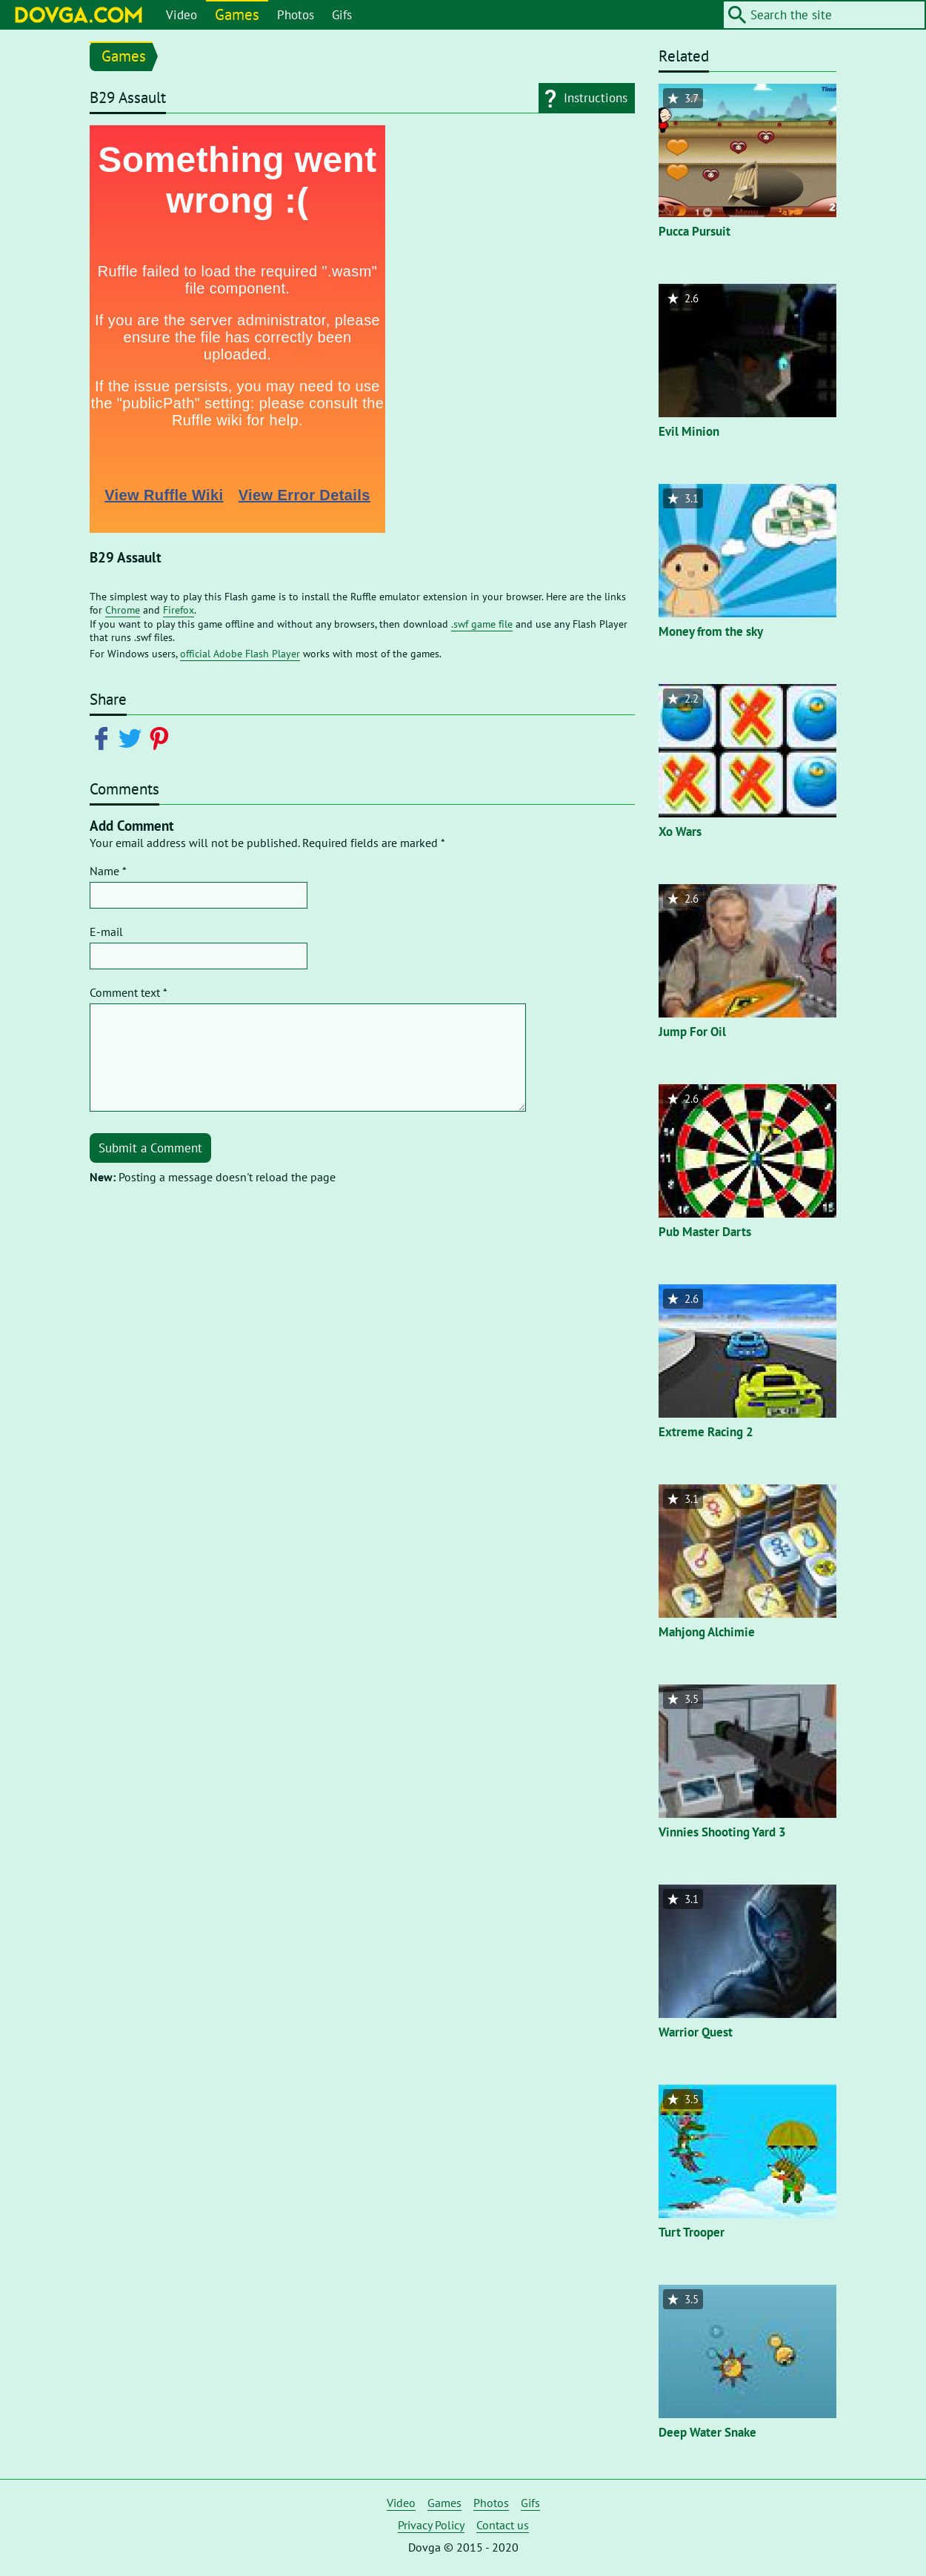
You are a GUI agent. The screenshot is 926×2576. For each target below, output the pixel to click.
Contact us (502, 2524)
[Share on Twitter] (133, 737)
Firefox (178, 610)
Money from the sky (711, 631)
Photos (295, 15)
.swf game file (482, 624)
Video (181, 15)
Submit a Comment (150, 1148)
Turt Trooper (692, 2232)
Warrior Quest (696, 2032)
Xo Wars (680, 831)
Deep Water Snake (707, 2432)
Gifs (342, 15)
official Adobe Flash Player (240, 653)
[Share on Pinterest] (161, 737)
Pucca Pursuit (694, 231)
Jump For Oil (692, 1031)
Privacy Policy (431, 2524)
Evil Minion (689, 431)
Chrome (122, 610)
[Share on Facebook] (104, 737)
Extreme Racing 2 (706, 1432)
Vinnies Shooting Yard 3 (722, 1832)
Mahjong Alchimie (707, 1632)
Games (237, 14)
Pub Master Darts (705, 1232)
